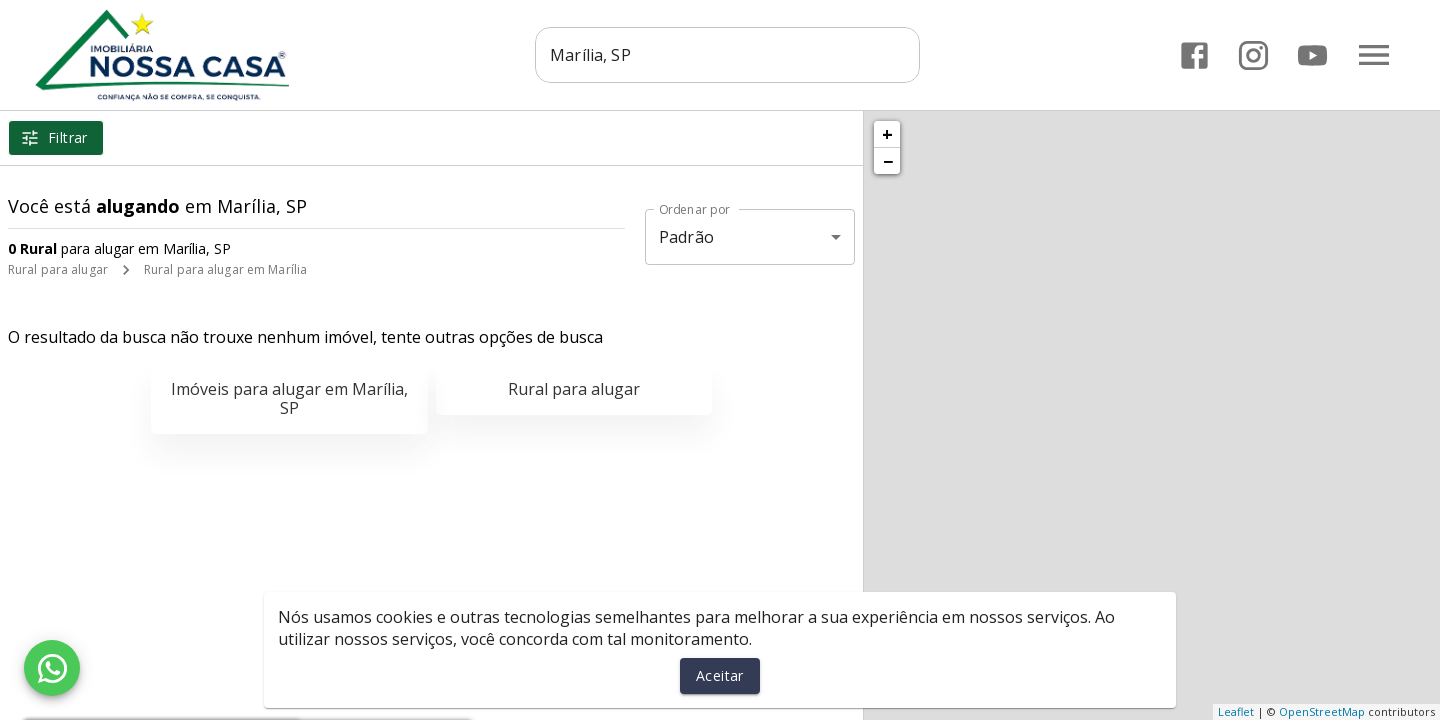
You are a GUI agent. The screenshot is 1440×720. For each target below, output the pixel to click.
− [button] (888, 161)
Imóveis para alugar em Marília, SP (289, 398)
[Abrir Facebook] (1194, 55)
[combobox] (732, 55)
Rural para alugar (58, 269)
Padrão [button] (686, 237)
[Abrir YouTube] (1312, 55)
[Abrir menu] (1374, 55)
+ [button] (887, 134)
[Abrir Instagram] (1253, 55)
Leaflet (1236, 711)
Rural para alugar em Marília (225, 269)
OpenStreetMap (1322, 711)
